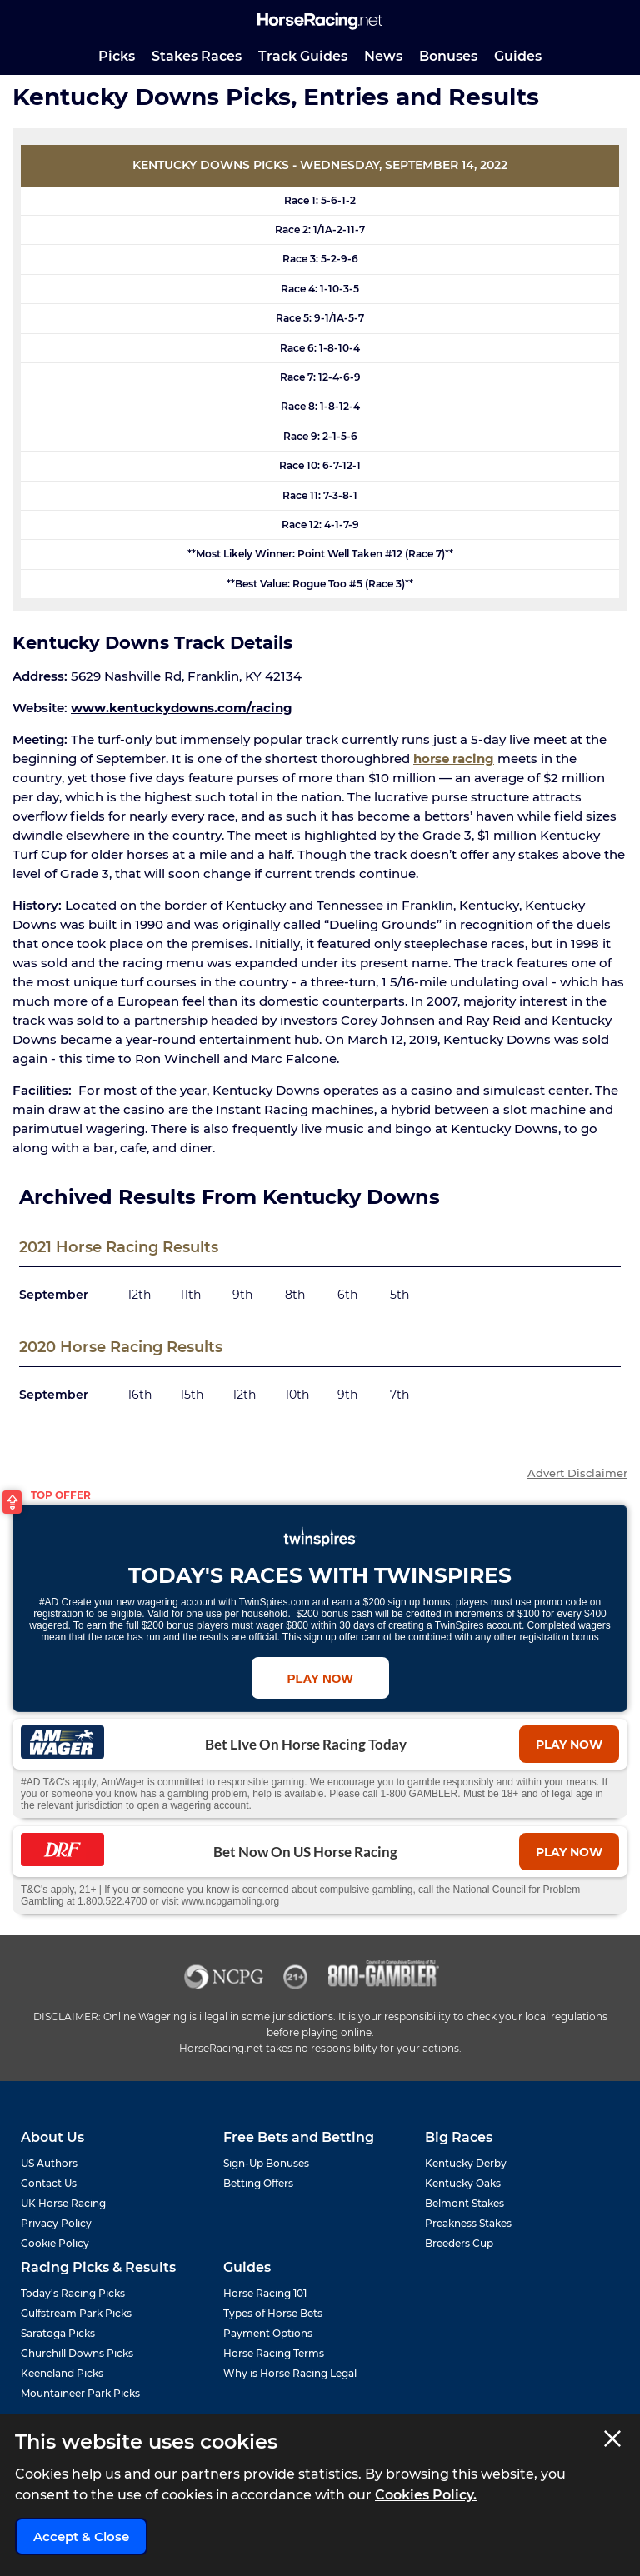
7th (399, 1394)
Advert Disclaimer (578, 1473)
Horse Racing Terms (273, 2353)
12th (139, 1294)
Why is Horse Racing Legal (290, 2373)
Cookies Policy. (426, 2495)
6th (348, 1294)
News (383, 56)
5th (399, 1294)
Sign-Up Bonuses (266, 2163)
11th (190, 1294)
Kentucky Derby (466, 2163)
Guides (518, 56)
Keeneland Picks (62, 2373)
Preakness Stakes (468, 2223)
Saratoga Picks (58, 2333)
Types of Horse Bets (272, 2313)
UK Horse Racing (63, 2203)
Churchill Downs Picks (77, 2353)
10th (297, 1394)
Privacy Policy (56, 2223)
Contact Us (49, 2183)
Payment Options (267, 2333)
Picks (116, 56)
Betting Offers (258, 2183)
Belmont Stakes (464, 2203)
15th (191, 1394)
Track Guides (303, 56)
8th (295, 1294)
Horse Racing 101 (265, 2293)
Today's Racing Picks (73, 2293)
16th (140, 1394)
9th (242, 1294)
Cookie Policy (55, 2243)
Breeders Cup (459, 2243)
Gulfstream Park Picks (76, 2313)
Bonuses (448, 56)
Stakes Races (197, 56)
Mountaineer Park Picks (80, 2393)
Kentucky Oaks (463, 2183)
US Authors (49, 2163)
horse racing (453, 758)
